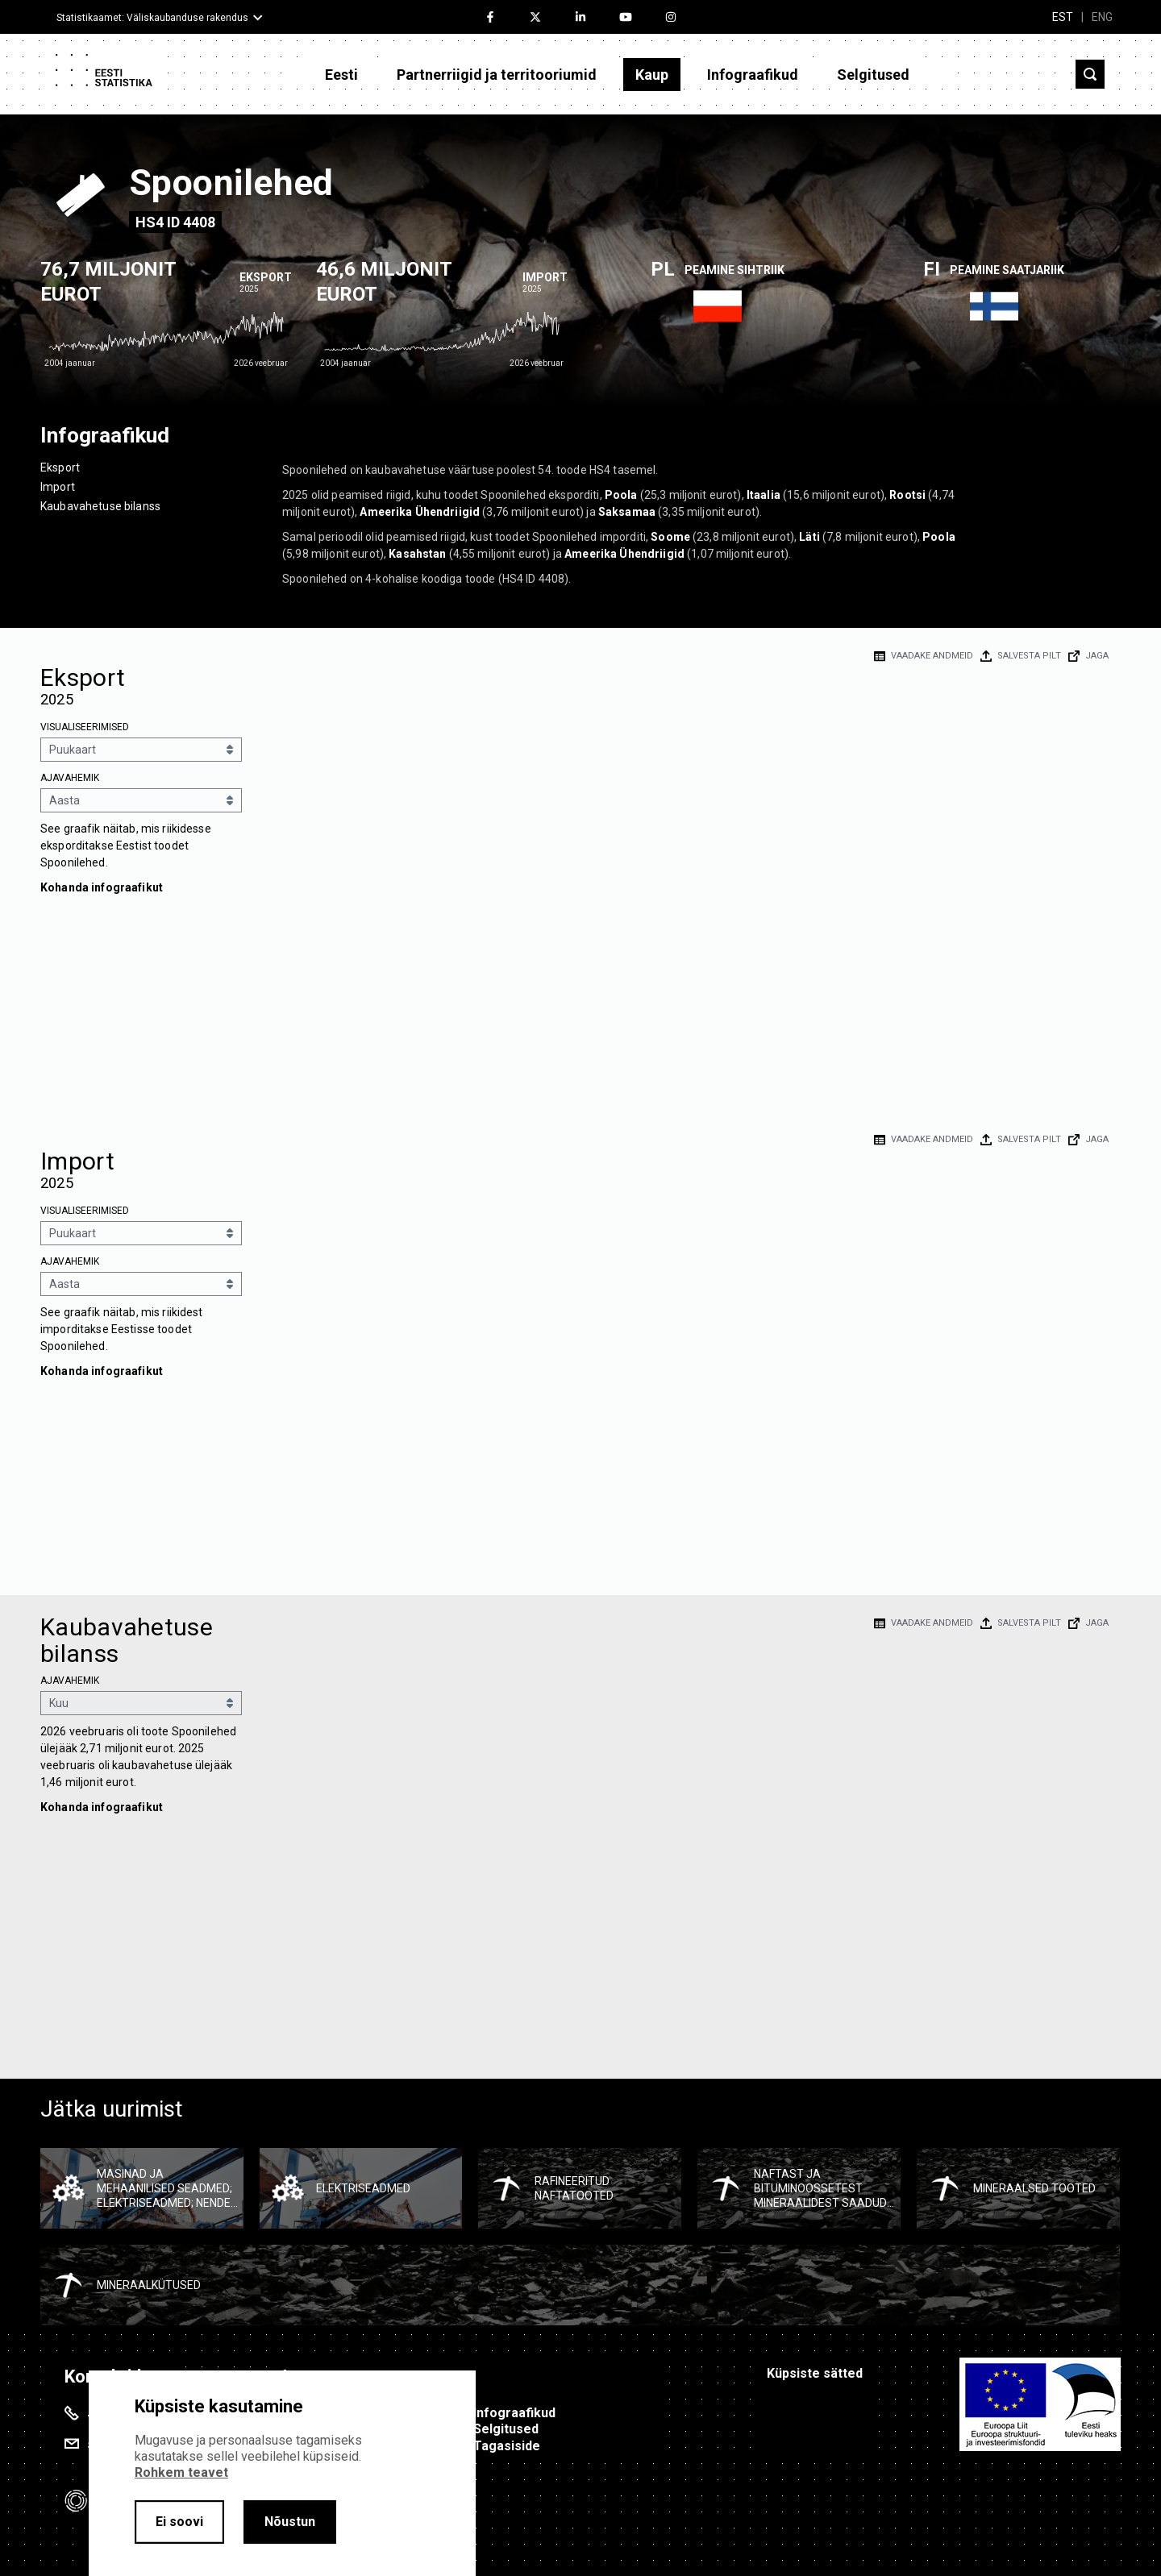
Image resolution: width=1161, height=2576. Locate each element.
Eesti (341, 74)
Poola (621, 494)
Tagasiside (506, 2445)
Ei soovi (179, 2521)
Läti (809, 536)
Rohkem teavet (181, 2472)
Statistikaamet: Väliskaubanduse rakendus (152, 17)
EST (1062, 16)
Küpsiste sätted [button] (815, 2373)
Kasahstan (417, 553)
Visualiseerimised (84, 727)
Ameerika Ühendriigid (420, 511)
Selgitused (873, 74)
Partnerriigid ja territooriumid (497, 74)
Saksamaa (626, 511)
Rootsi (907, 494)
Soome (670, 536)
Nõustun (289, 2521)
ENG (1102, 16)
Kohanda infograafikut (101, 887)
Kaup (651, 74)
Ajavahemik (69, 777)
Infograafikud (752, 74)
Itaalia (763, 494)
